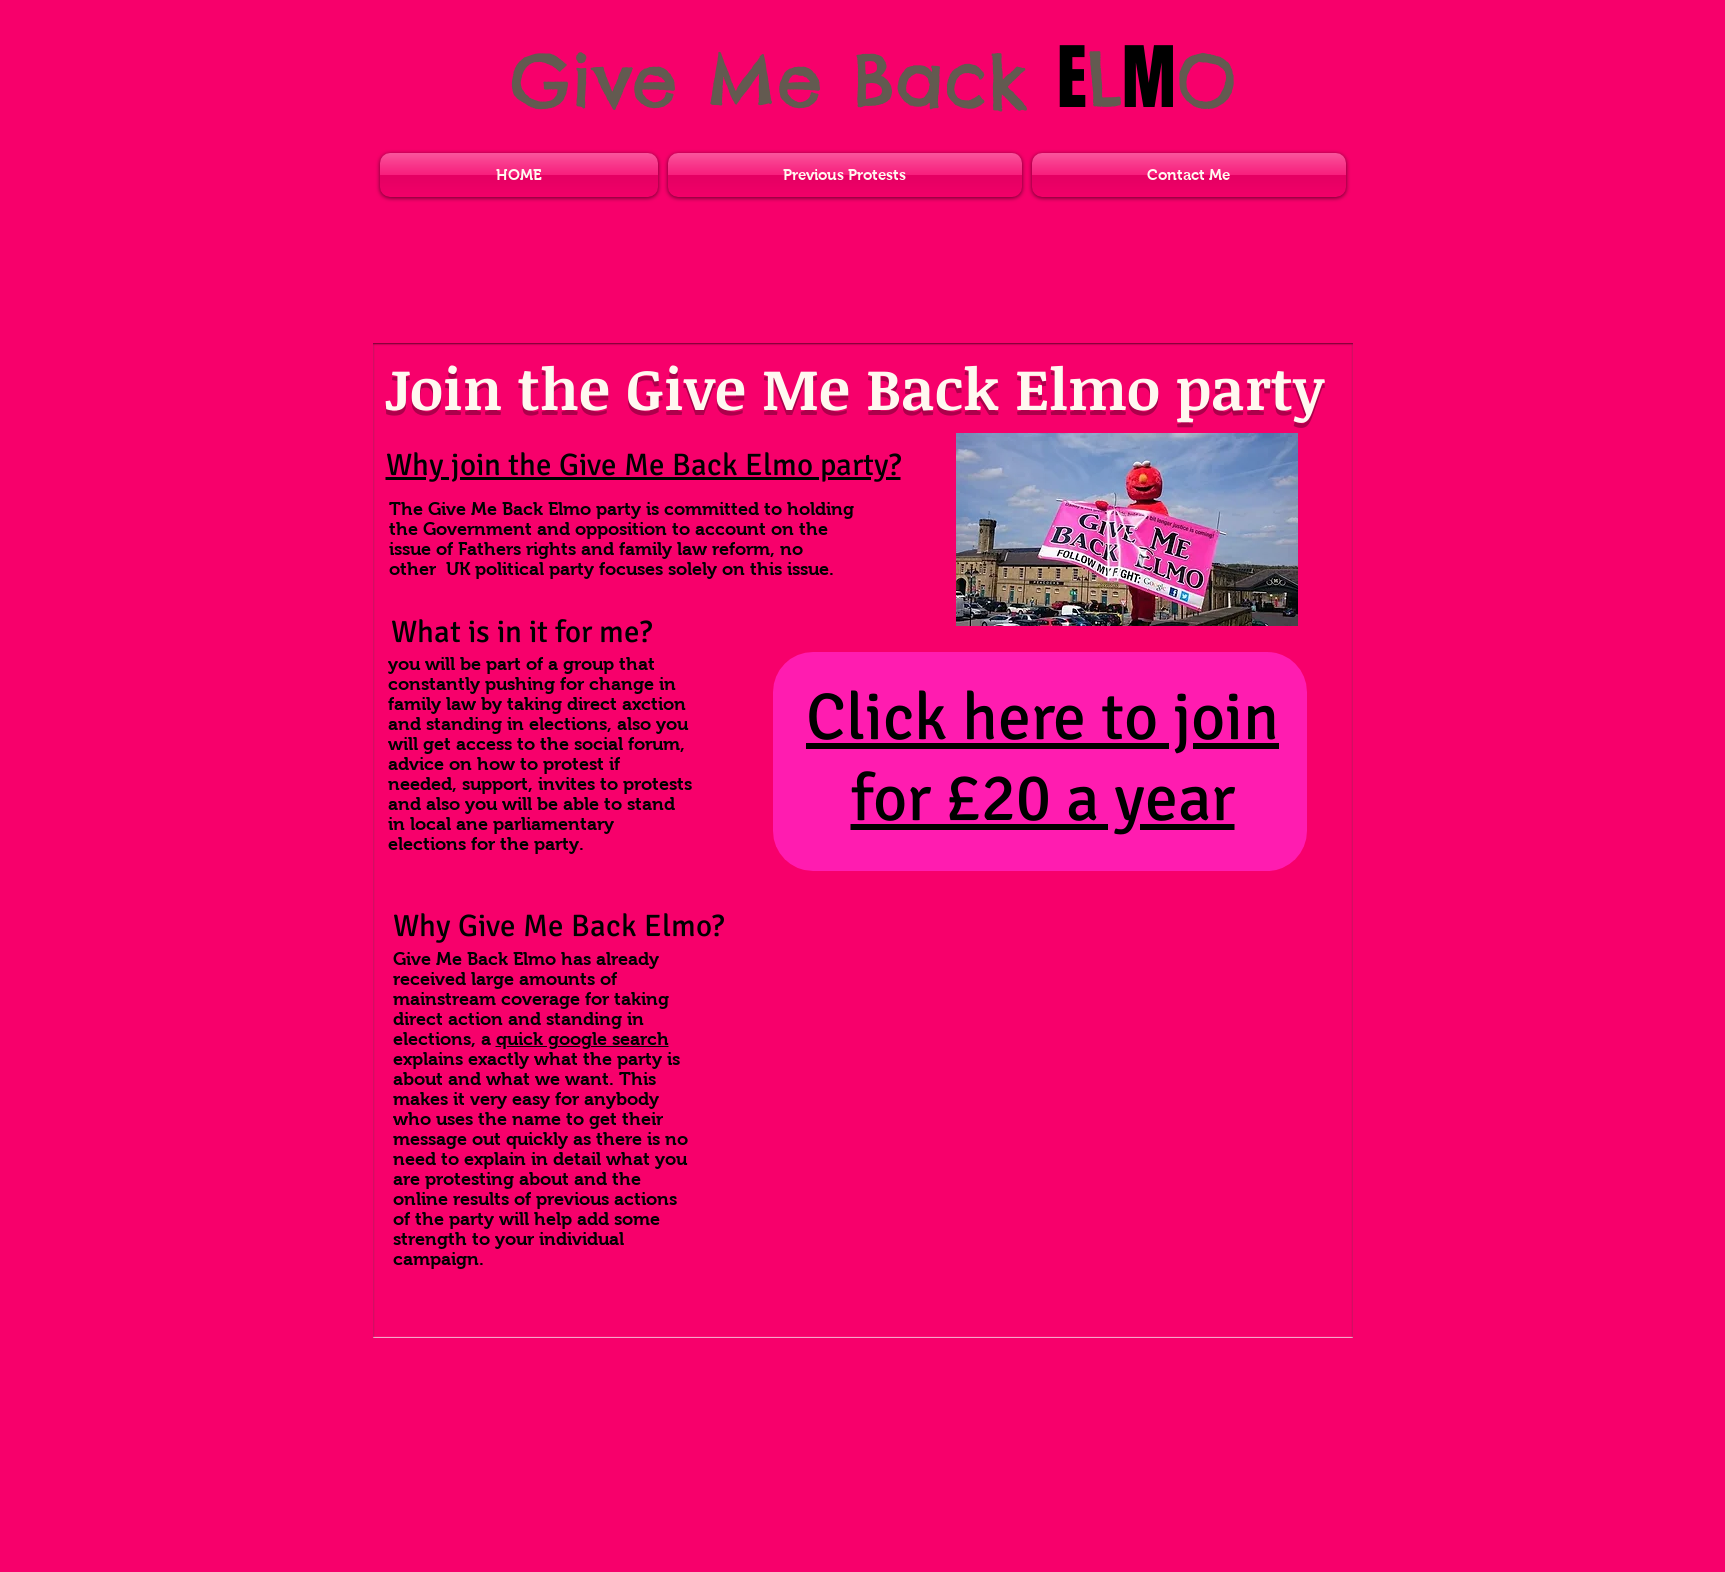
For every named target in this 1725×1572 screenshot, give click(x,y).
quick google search (582, 1039)
